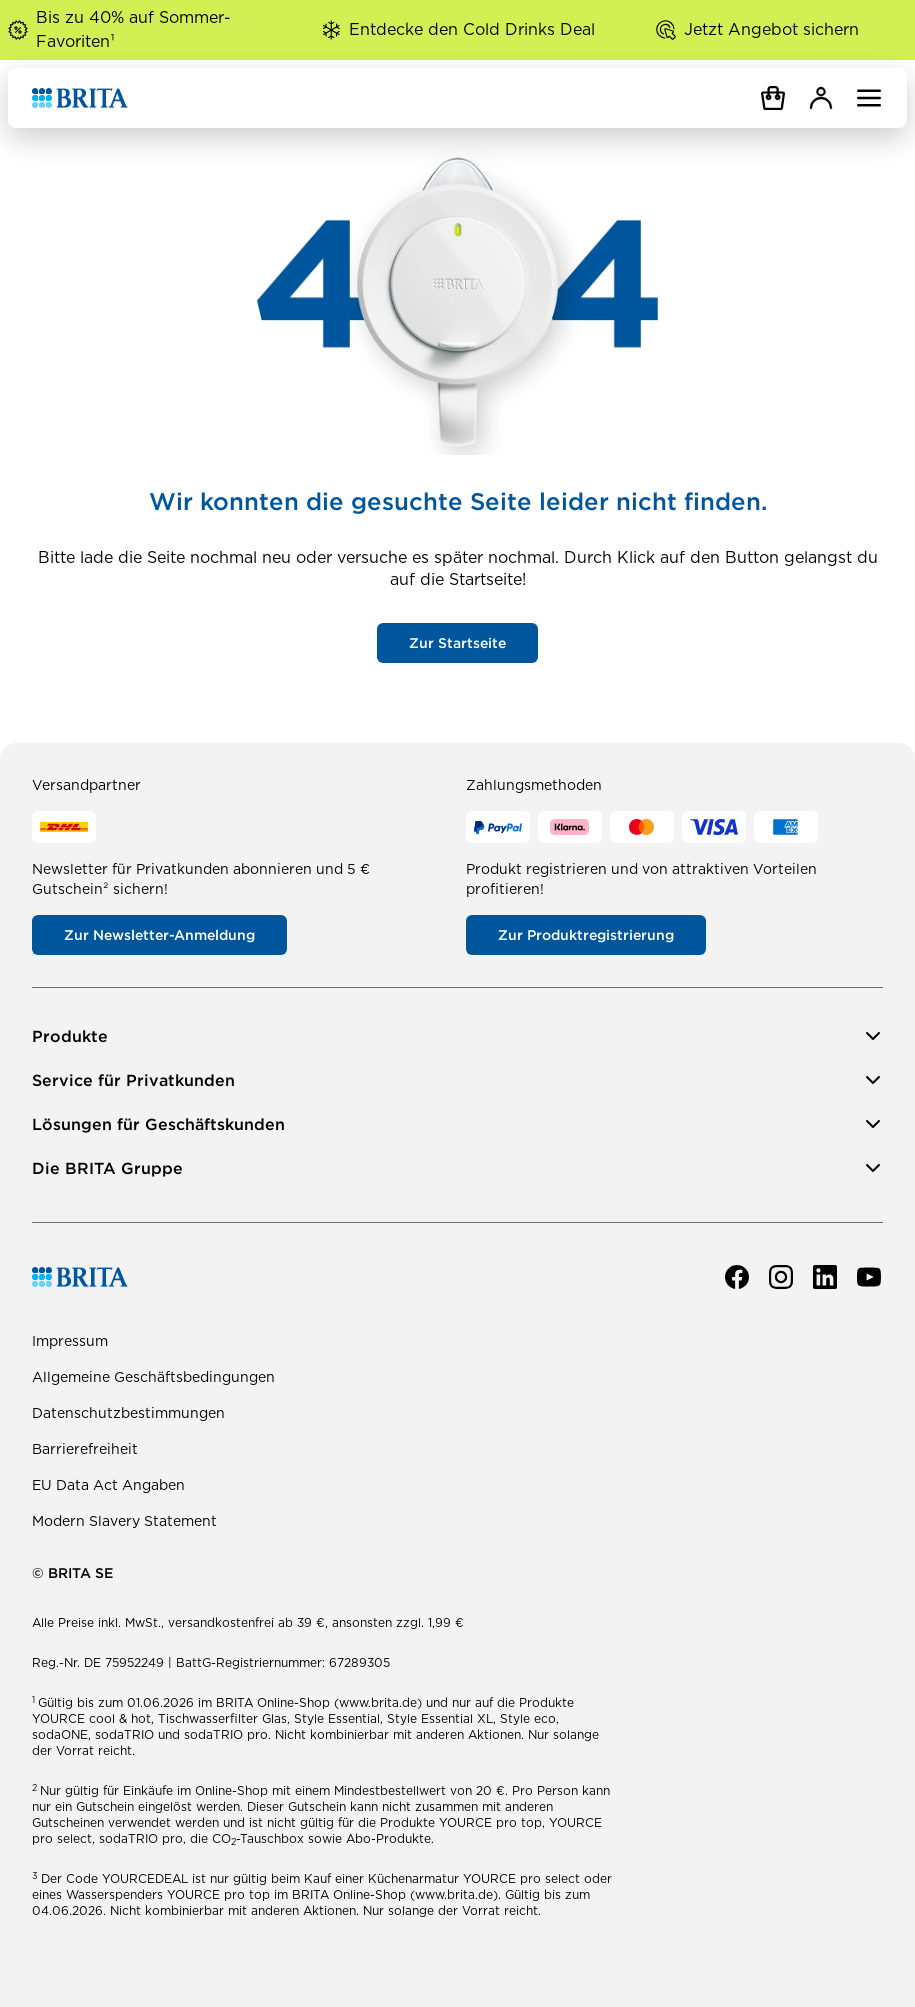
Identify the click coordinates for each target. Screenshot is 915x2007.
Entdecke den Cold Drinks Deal (472, 29)
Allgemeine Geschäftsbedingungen (153, 1377)
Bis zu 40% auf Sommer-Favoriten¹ (133, 29)
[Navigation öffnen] (869, 98)
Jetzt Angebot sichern (771, 29)
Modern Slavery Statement (124, 1521)
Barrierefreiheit (85, 1449)
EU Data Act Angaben (108, 1485)
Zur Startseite (457, 643)
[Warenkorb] (773, 98)
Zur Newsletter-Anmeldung (159, 935)
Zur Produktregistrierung (586, 935)
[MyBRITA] (821, 98)
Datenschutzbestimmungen (128, 1413)
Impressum (70, 1341)
